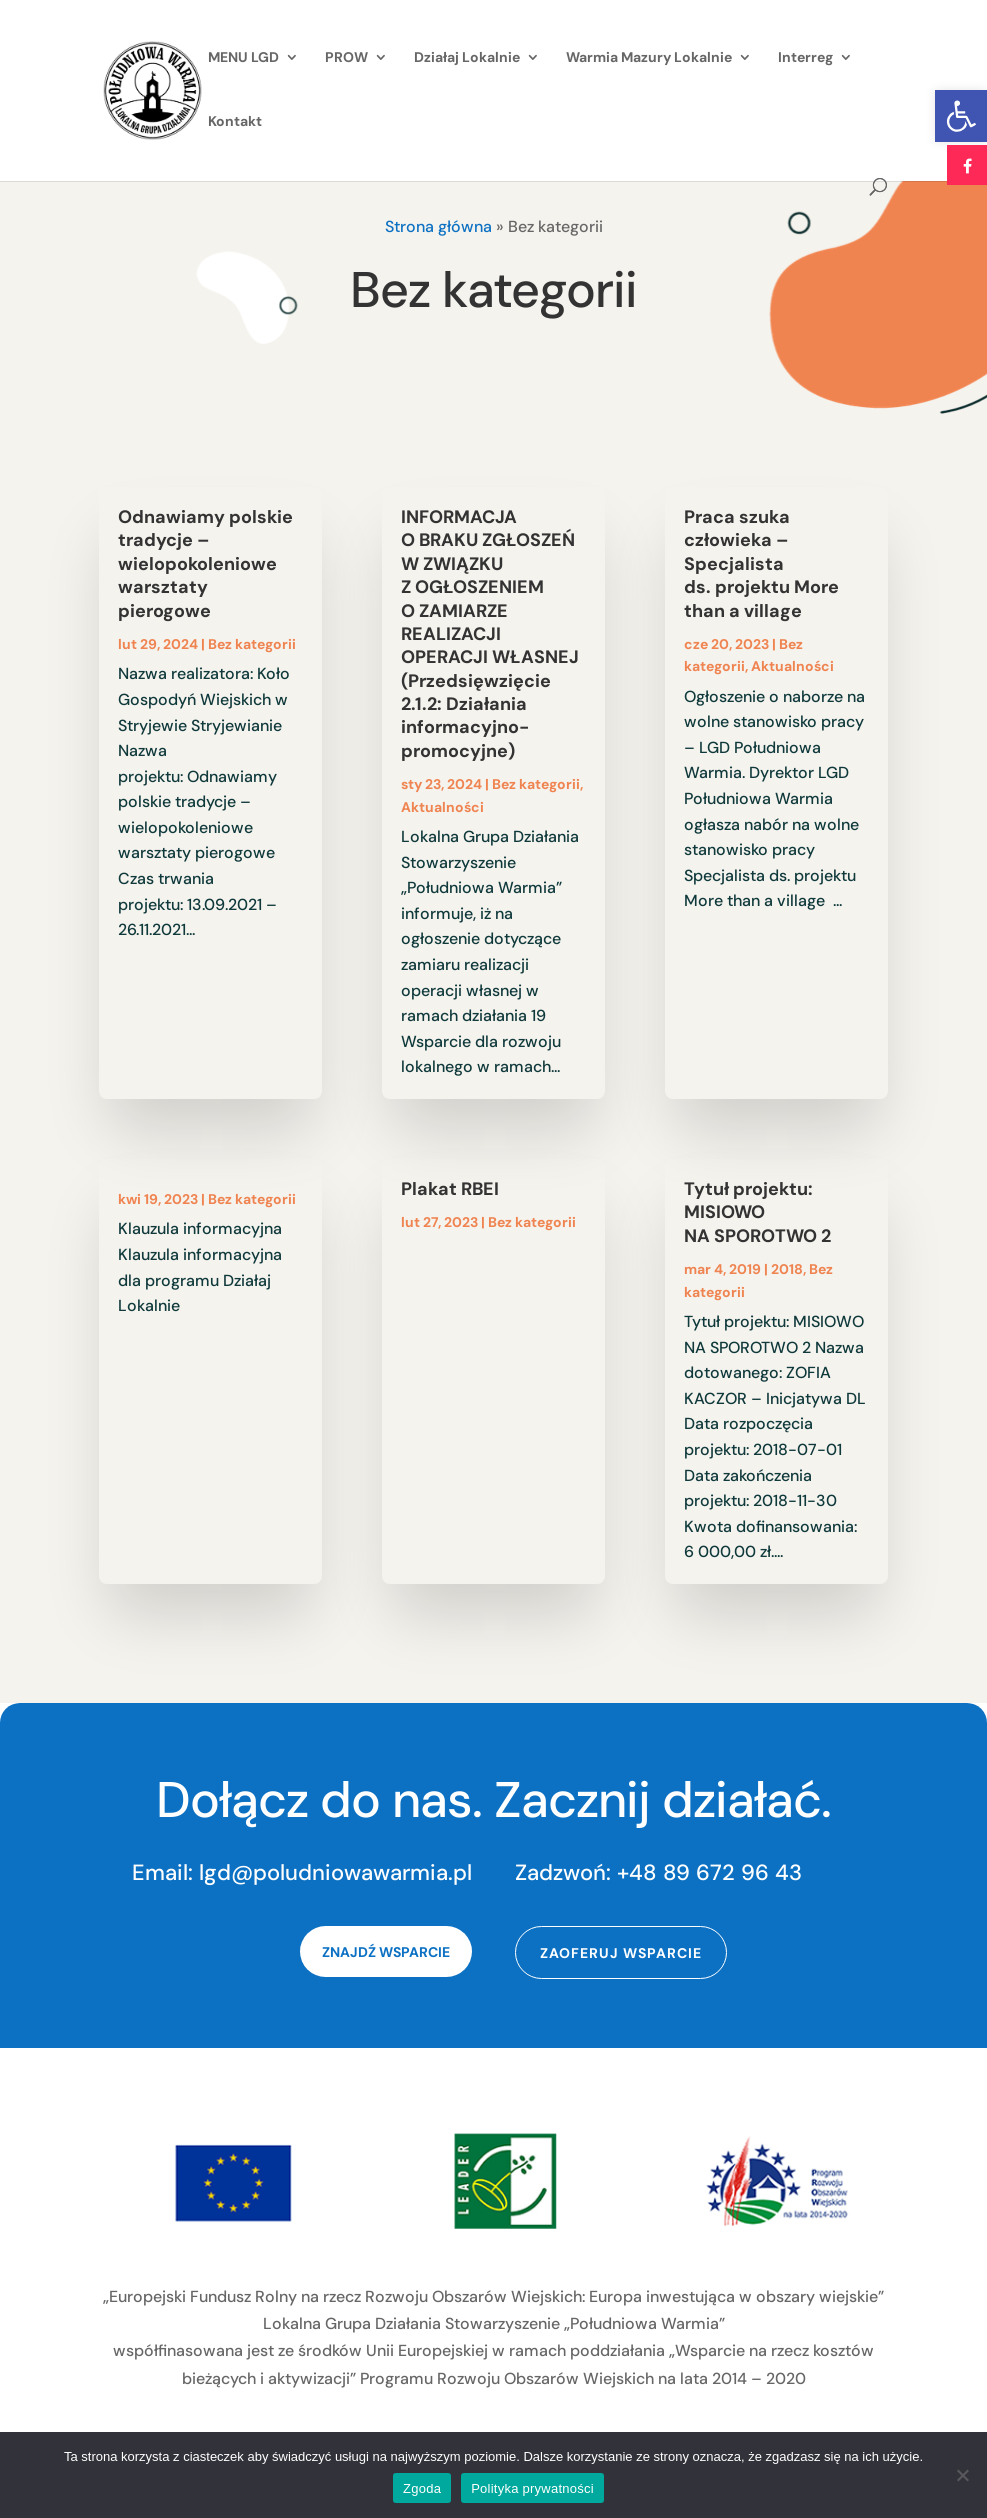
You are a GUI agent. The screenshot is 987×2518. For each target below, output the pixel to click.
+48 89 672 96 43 (709, 1872)
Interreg (805, 58)
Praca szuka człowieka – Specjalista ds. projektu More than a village (761, 564)
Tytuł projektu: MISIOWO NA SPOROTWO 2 (757, 1212)
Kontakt (235, 122)
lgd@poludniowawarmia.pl (335, 1872)
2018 (787, 1269)
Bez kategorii (252, 644)
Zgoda (422, 2488)
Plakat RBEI (450, 1189)
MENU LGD (243, 58)
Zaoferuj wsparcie (621, 1953)
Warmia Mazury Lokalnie (649, 58)
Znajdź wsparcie (386, 1952)
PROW (346, 58)
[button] (961, 116)
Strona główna (438, 226)
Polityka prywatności (532, 2488)
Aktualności (442, 807)
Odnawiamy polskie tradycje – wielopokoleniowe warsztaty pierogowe (205, 564)
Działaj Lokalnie (467, 58)
